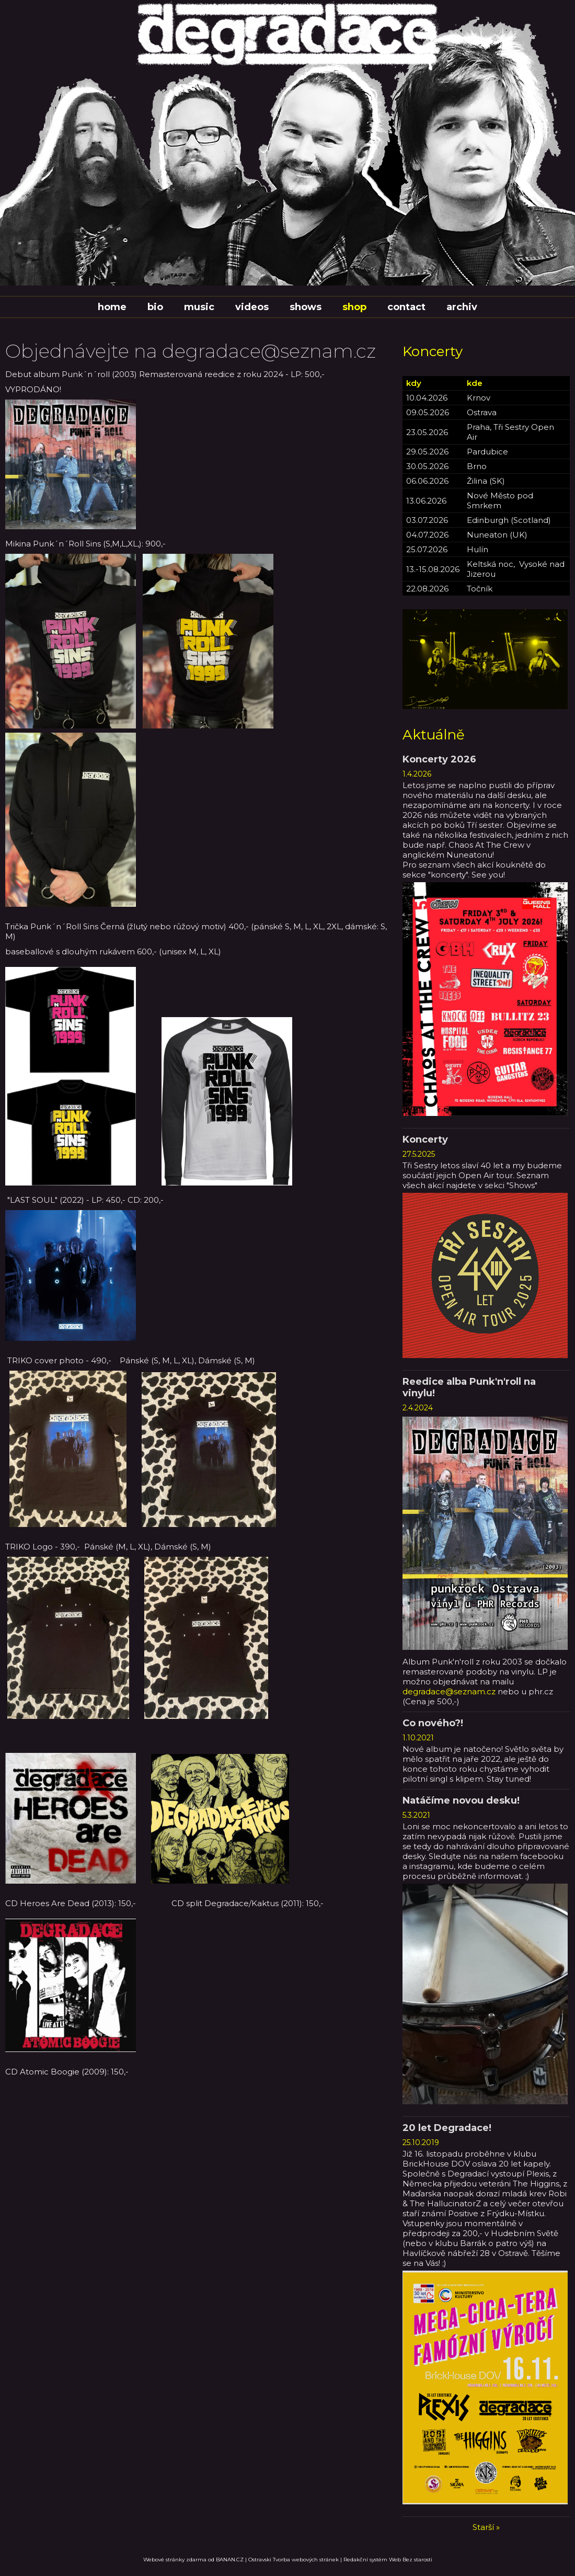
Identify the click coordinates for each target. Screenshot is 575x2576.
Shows (305, 307)
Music (199, 307)
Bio (155, 307)
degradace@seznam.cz (449, 1691)
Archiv (461, 307)
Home (112, 307)
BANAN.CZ (230, 2559)
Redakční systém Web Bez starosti (387, 2559)
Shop (354, 307)
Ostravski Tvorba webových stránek (293, 2559)
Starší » (486, 2527)
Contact (406, 307)
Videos (252, 307)
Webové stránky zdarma (174, 2559)
